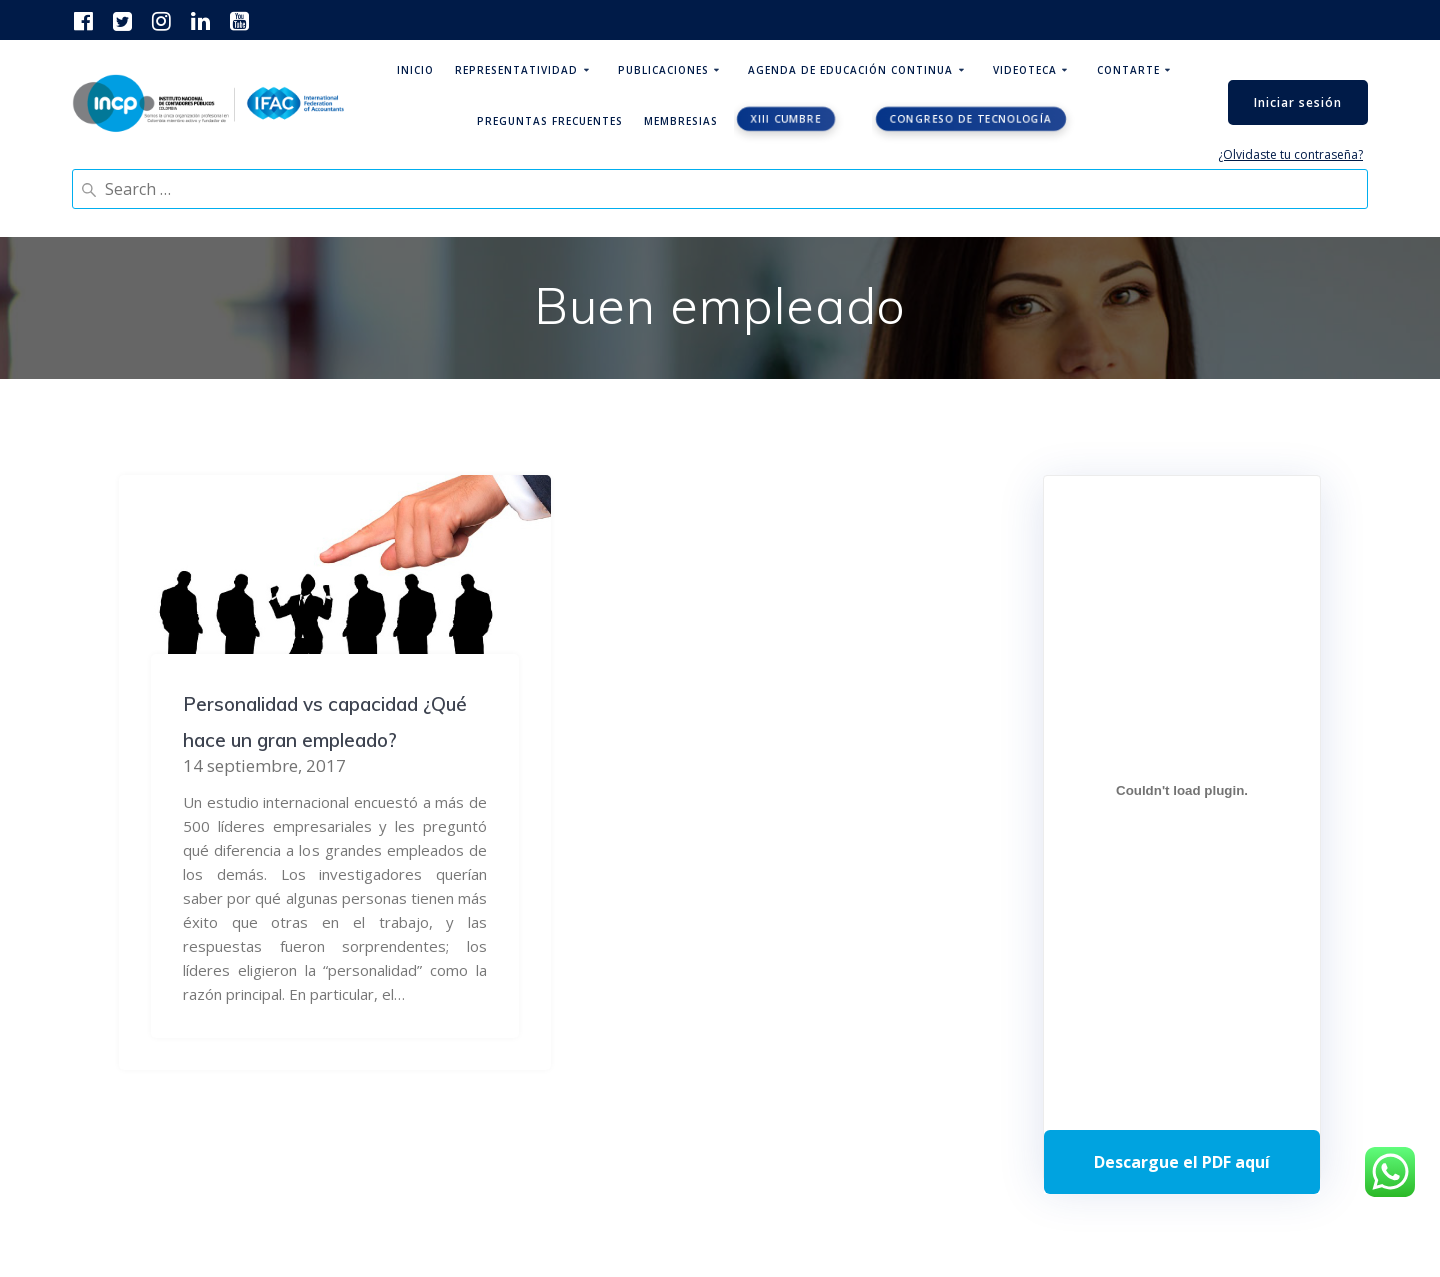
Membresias (681, 121)
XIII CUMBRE (785, 119)
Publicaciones (663, 70)
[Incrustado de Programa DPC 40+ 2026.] (1182, 790)
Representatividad (516, 70)
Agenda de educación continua (850, 70)
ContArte (1128, 70)
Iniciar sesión (1298, 102)
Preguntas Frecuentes (550, 121)
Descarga (1182, 1162)
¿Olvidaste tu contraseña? (1290, 154)
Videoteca (1025, 70)
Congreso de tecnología (971, 119)
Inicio (415, 70)
